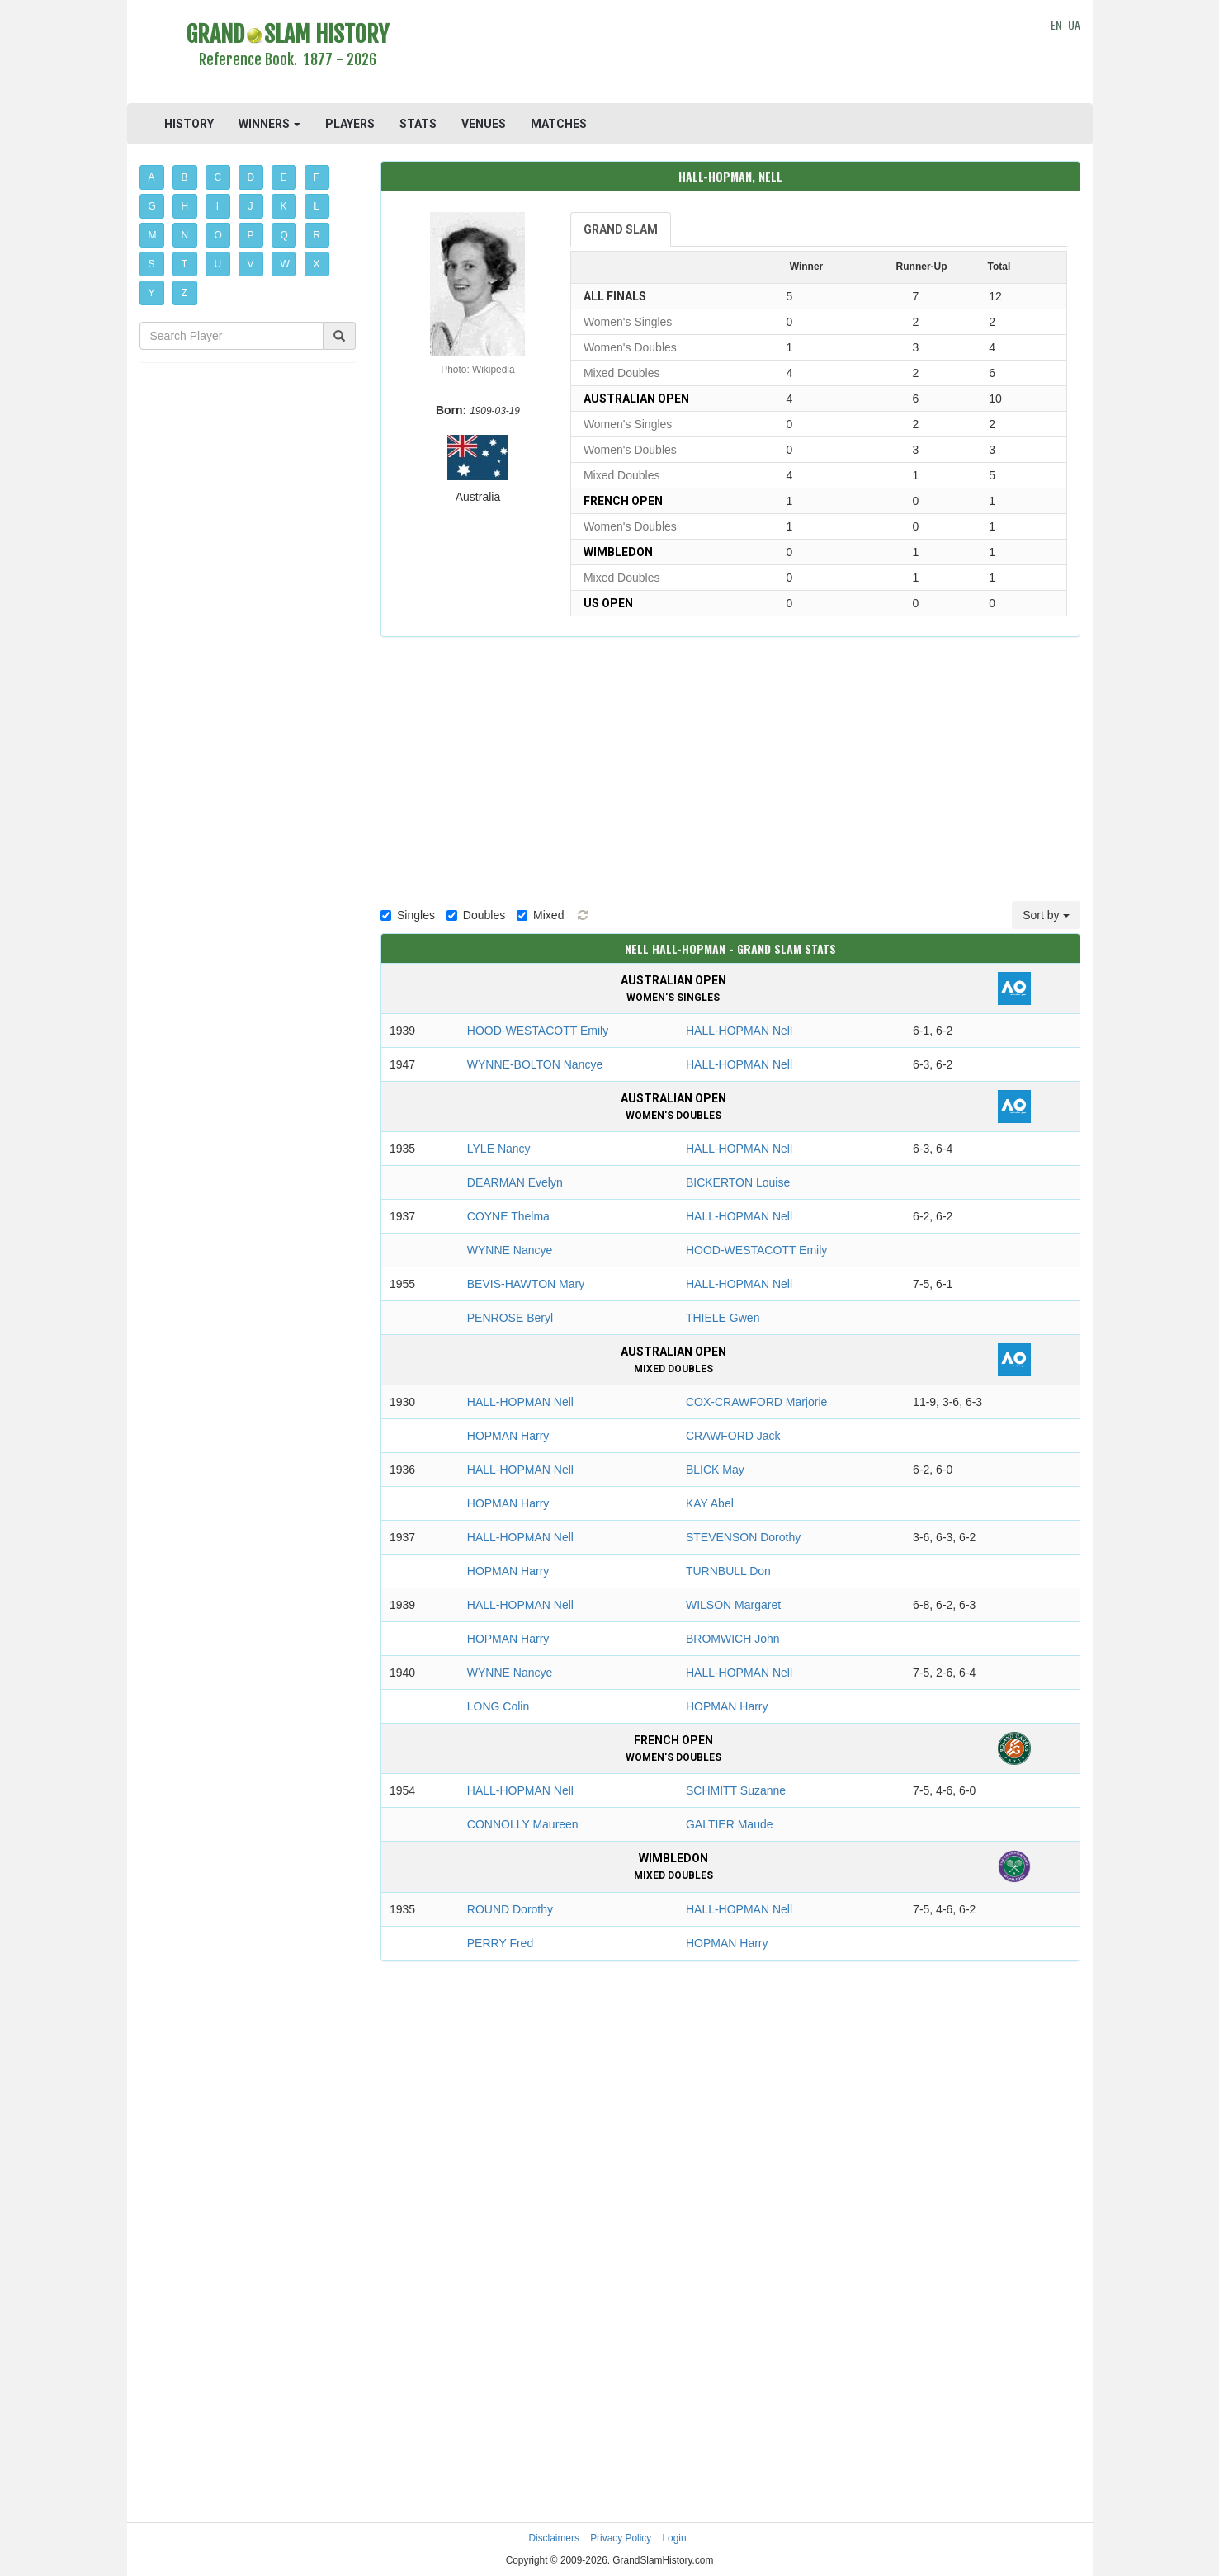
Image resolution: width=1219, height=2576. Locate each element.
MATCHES (559, 123)
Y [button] (152, 293)
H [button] (185, 206)
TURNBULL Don (728, 1571)
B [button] (185, 177)
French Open (623, 500)
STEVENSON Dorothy (743, 1537)
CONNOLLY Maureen (523, 1824)
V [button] (251, 264)
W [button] (285, 264)
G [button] (152, 206)
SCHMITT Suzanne (736, 1790)
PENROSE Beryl (510, 1317)
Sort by (1046, 915)
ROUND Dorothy (510, 1909)
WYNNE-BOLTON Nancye (534, 1064)
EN (1056, 24)
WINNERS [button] (269, 123)
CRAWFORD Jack (733, 1435)
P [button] (251, 235)
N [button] (185, 235)
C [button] (218, 177)
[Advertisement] (730, 54)
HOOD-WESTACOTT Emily (537, 1030)
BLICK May (715, 1469)
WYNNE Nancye (509, 1250)
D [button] (251, 177)
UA (1074, 24)
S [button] (152, 264)
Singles (407, 915)
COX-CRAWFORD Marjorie (756, 1401)
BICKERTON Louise (738, 1182)
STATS (418, 123)
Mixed (540, 915)
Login (675, 2538)
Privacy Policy (620, 2538)
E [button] (284, 177)
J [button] (250, 206)
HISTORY (189, 123)
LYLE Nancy (499, 1148)
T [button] (184, 264)
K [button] (284, 206)
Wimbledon (618, 552)
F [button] (316, 177)
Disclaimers (553, 2538)
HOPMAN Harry (508, 1435)
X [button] (317, 264)
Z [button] (184, 293)
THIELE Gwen (722, 1317)
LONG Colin (498, 1706)
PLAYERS (350, 123)
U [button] (218, 264)
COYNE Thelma (508, 1216)
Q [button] (284, 235)
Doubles (475, 915)
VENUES (483, 123)
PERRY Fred (500, 1943)
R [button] (317, 235)
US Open (608, 603)
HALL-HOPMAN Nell (739, 1030)
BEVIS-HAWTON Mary (525, 1283)
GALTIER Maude (729, 1824)
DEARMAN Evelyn (515, 1182)
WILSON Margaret (733, 1604)
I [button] (217, 206)
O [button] (218, 235)
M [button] (153, 235)
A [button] (152, 177)
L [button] (316, 206)
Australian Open (636, 398)
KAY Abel (710, 1503)
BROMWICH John (733, 1638)
